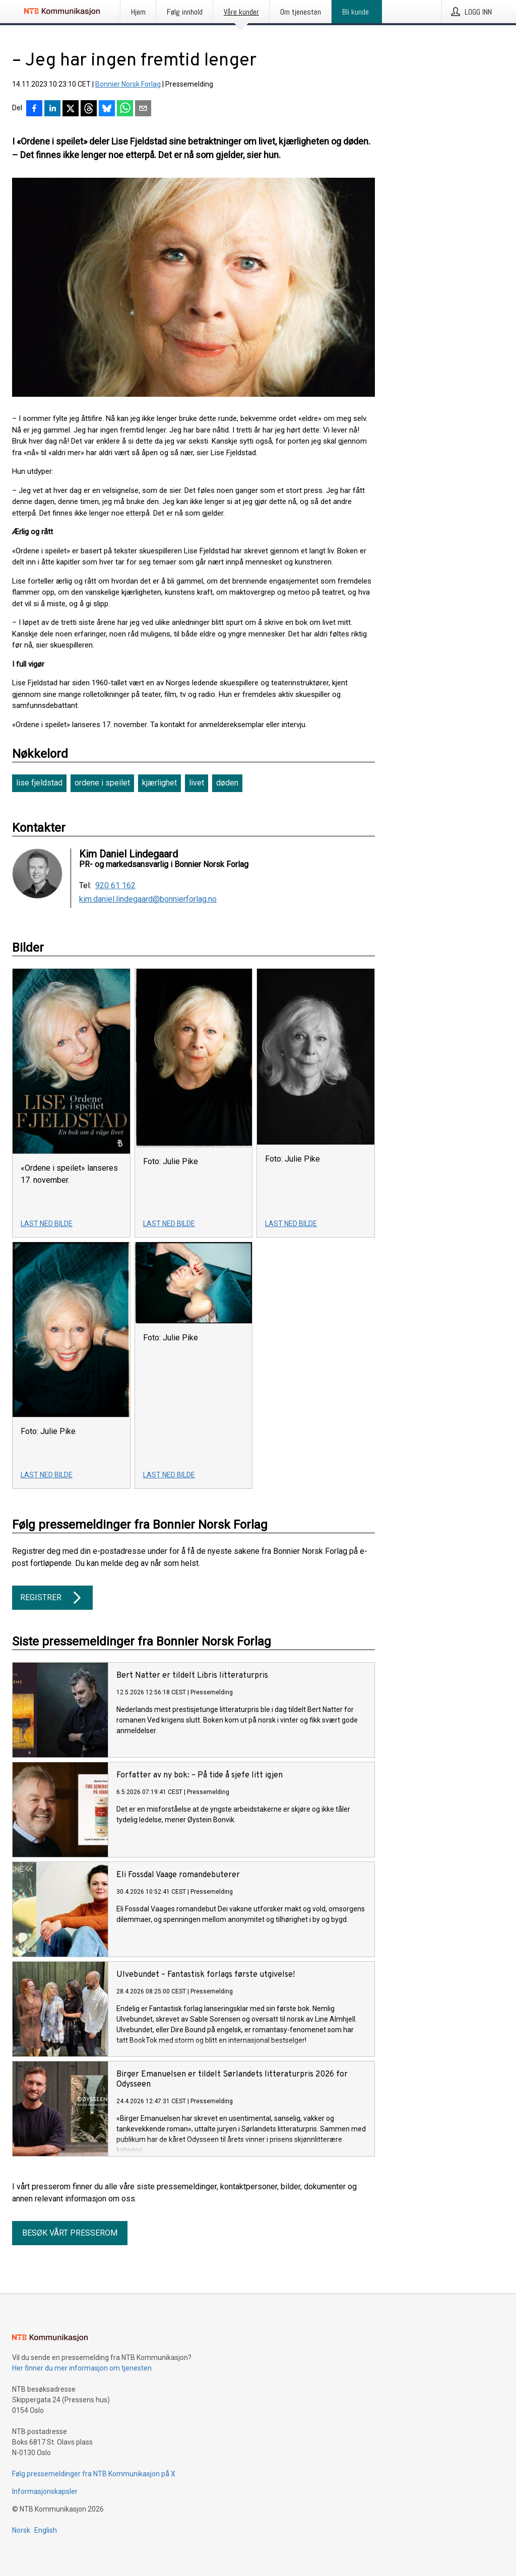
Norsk (21, 2530)
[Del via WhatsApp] (125, 109)
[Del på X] (70, 109)
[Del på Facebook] (34, 109)
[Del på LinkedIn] (52, 109)
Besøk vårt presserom (69, 2233)
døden (227, 783)
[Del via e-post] (143, 109)
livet (196, 783)
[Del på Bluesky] (107, 109)
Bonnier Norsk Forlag (128, 84)
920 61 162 (115, 885)
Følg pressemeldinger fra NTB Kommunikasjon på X (93, 2474)
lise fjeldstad (39, 783)
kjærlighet (159, 783)
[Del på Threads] (89, 109)
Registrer (52, 1597)
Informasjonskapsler (45, 2491)
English (45, 2530)
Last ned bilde (47, 1224)
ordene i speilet (102, 783)
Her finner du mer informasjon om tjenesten (82, 2368)
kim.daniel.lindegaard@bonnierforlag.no (148, 899)
